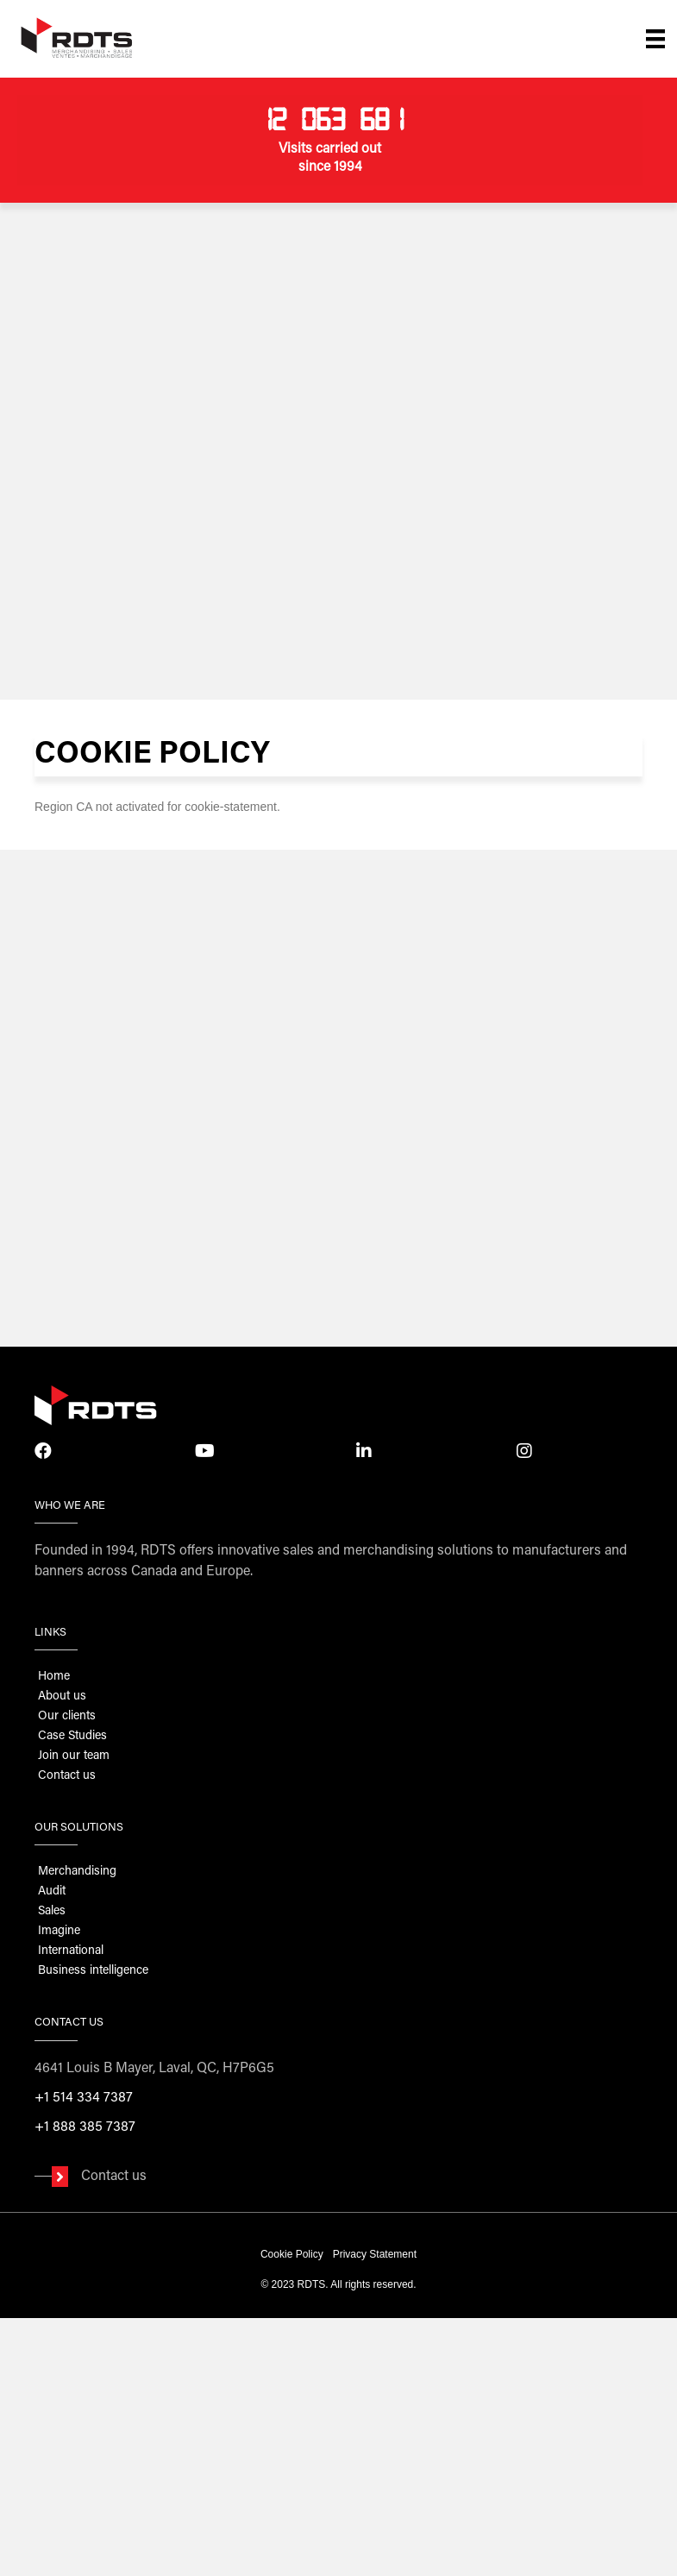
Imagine (59, 1932)
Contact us (67, 1776)
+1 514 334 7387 (83, 2098)
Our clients (67, 1717)
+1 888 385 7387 (84, 2127)
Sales (52, 1912)
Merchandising (77, 1872)
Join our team (74, 1756)
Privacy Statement (375, 2254)
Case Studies (72, 1737)
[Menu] (655, 38)
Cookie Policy (291, 2254)
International (70, 1951)
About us (62, 1697)
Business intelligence (93, 1971)
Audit (52, 1892)
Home (54, 1677)
